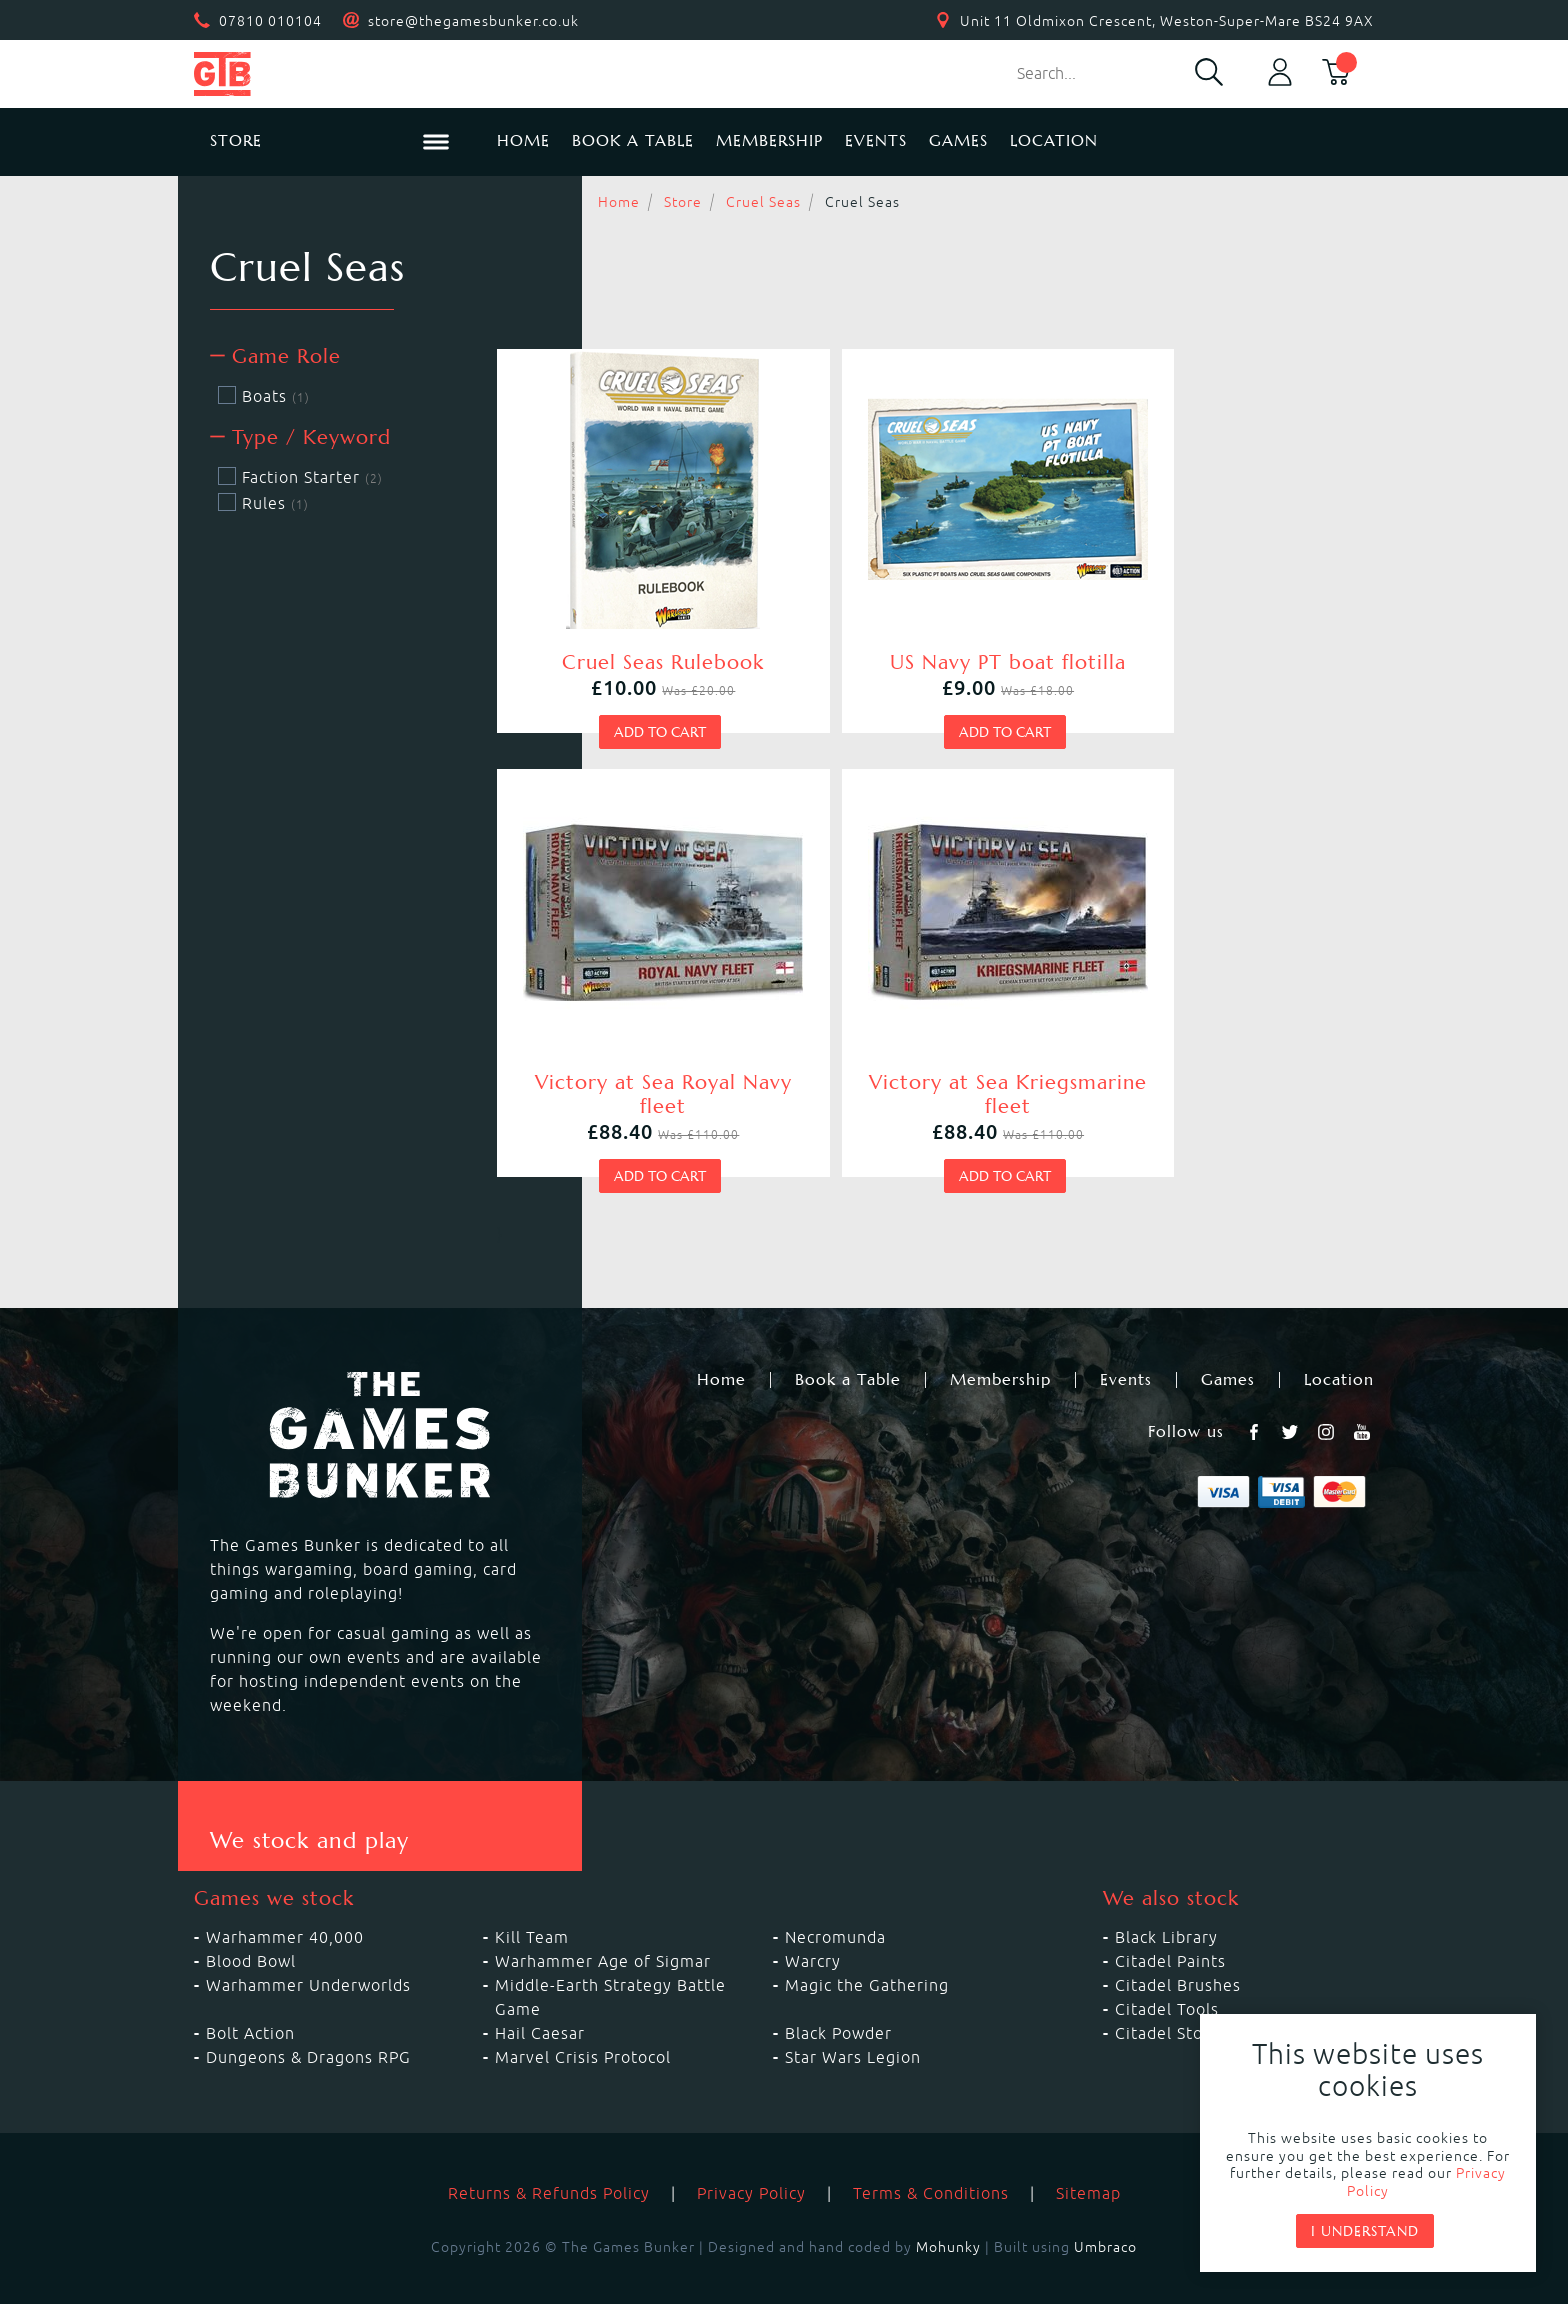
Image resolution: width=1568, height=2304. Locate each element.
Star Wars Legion (853, 2025)
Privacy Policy (751, 2161)
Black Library (1166, 1905)
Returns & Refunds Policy (549, 2161)
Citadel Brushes (1178, 1953)
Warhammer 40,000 (285, 1905)
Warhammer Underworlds (308, 1953)
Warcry (813, 1929)
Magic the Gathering (867, 1953)
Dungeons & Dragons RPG (308, 2025)
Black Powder (838, 2001)
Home (523, 140)
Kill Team (532, 1905)
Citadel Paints (1170, 1929)
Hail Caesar (540, 2001)
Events (876, 140)
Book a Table (633, 140)
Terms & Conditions (931, 2161)
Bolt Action (250, 2001)
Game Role (275, 356)
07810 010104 (270, 21)
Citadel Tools (1167, 1977)
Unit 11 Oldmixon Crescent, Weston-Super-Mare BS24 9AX (1167, 21)
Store (683, 202)
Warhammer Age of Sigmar (603, 1929)
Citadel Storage (1177, 2001)
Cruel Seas (763, 202)
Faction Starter (300, 477)
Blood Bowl (251, 1929)
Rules (263, 503)
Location (1054, 140)
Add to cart (636, 728)
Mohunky (948, 2215)
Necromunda (835, 1905)
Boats (264, 396)
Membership (769, 140)
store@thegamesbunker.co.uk (473, 21)
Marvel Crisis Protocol (583, 2025)
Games (958, 140)
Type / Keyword (300, 437)
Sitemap (1088, 2161)
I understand (1365, 2231)
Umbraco (1105, 2215)
